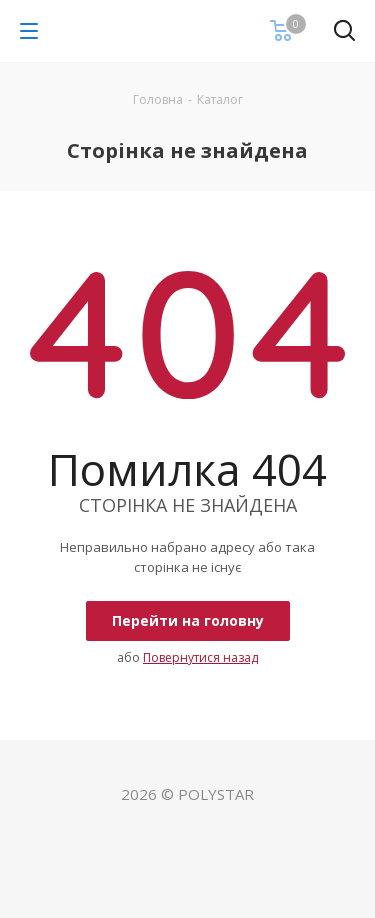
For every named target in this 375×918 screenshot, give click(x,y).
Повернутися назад (200, 657)
